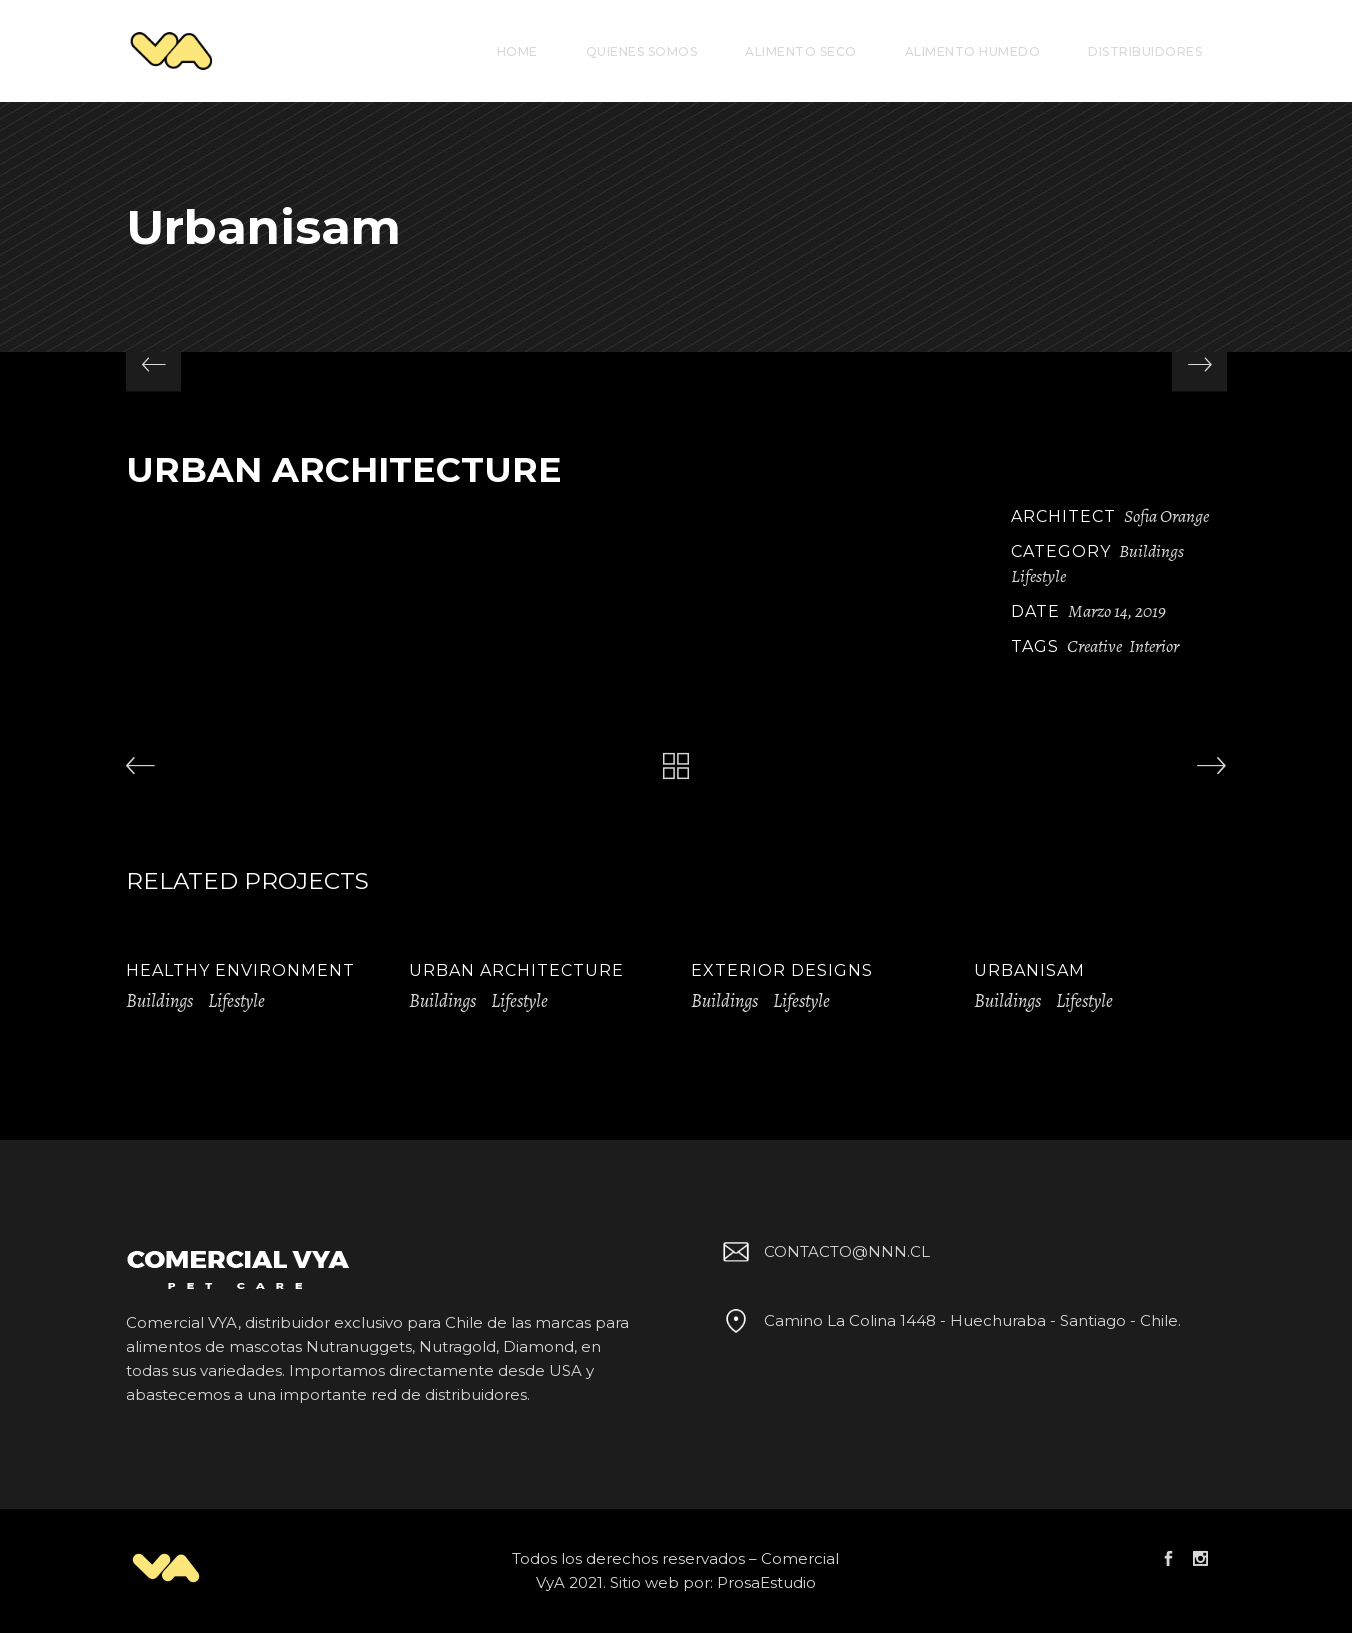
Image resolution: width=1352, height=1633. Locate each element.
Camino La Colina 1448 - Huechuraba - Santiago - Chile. (948, 1320)
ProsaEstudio (766, 1582)
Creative (1094, 646)
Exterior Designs (782, 970)
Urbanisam (1029, 970)
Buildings (1151, 551)
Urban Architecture (516, 970)
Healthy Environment (240, 970)
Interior (1154, 646)
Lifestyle (1038, 576)
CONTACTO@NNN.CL (823, 1251)
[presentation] (153, 364)
